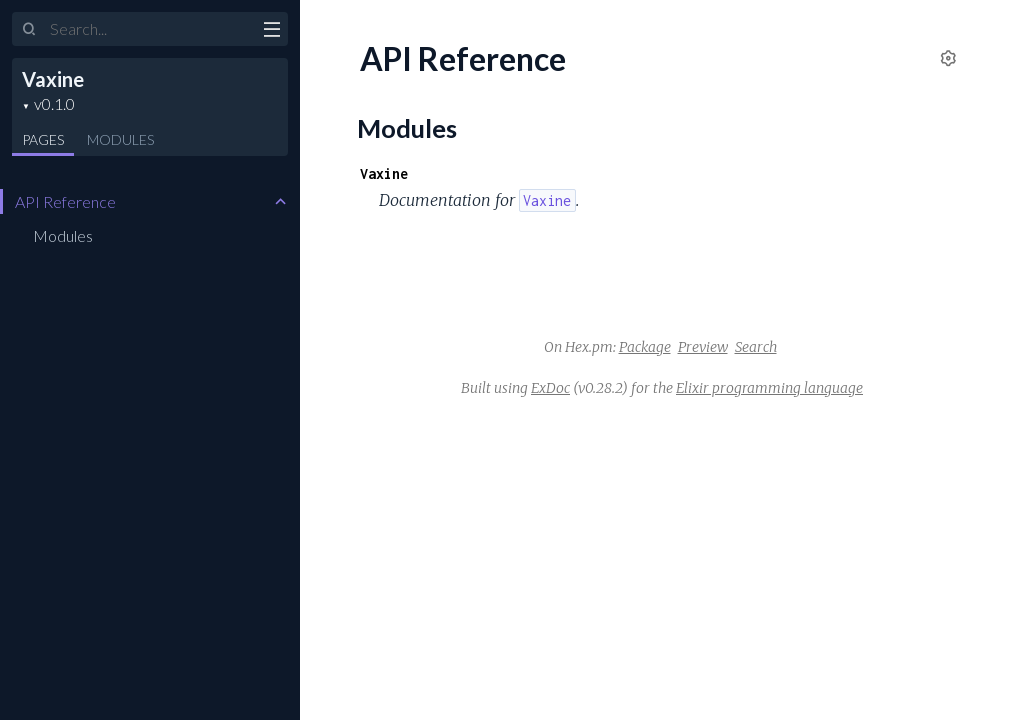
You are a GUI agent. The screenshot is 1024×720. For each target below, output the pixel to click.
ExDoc (550, 388)
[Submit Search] (29, 30)
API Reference (65, 201)
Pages (43, 139)
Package (645, 347)
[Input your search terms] (150, 29)
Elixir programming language (769, 388)
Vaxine (53, 79)
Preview (703, 347)
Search (756, 347)
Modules (120, 139)
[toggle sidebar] (271, 32)
